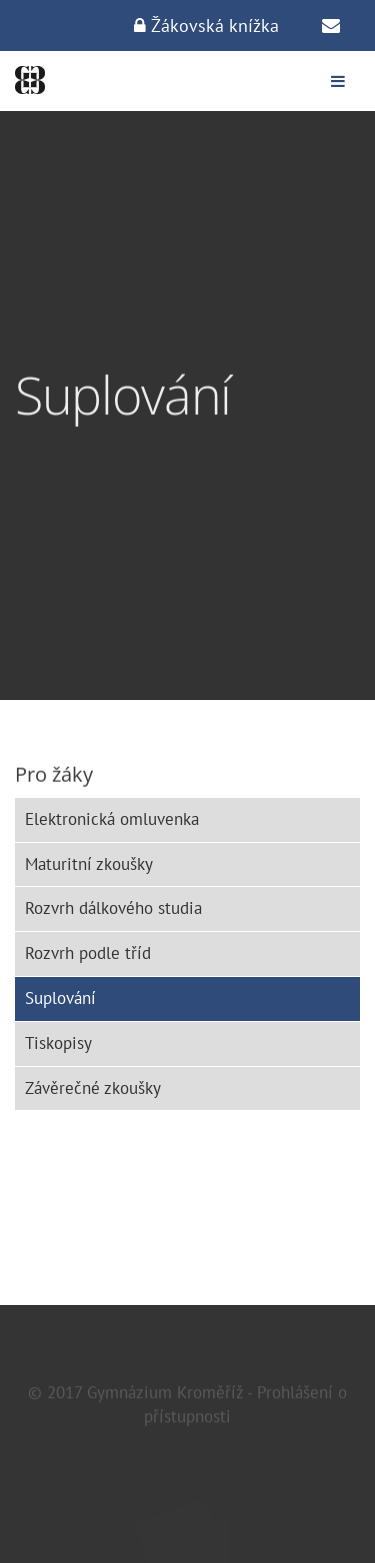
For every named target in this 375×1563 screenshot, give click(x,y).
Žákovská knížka (206, 25)
